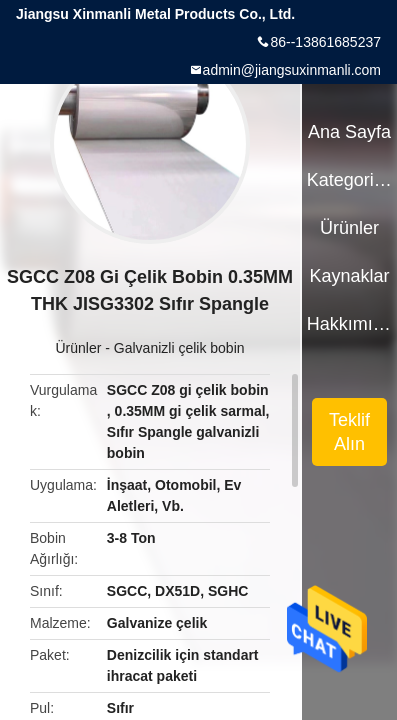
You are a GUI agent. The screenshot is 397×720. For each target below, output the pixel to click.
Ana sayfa (349, 132)
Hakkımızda (350, 324)
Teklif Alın (349, 432)
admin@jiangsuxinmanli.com (292, 70)
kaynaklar (349, 276)
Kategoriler (350, 180)
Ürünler (78, 348)
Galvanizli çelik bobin (179, 348)
